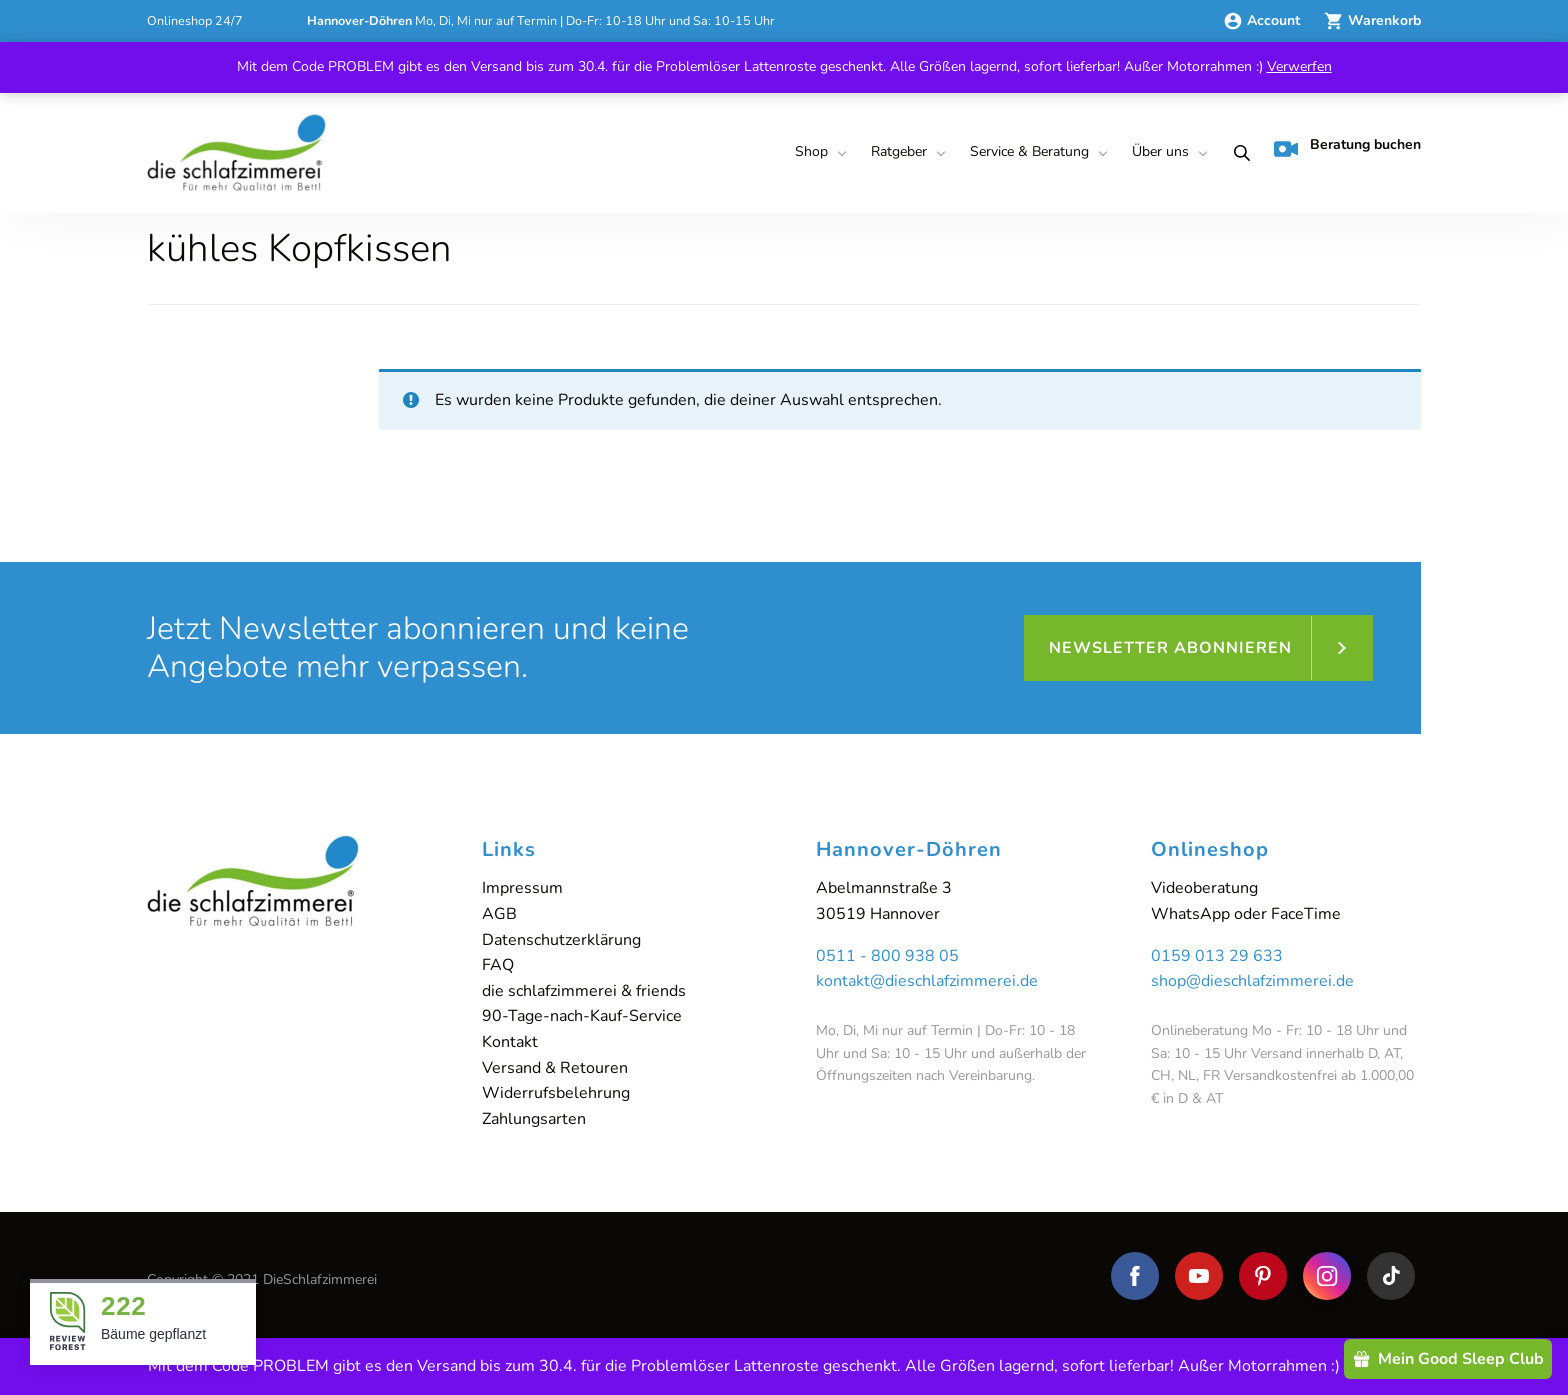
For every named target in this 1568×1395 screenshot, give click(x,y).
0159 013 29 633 (1217, 956)
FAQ (498, 965)
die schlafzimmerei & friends (584, 991)
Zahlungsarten (534, 1119)
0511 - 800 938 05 (887, 956)
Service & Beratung (1029, 151)
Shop (811, 151)
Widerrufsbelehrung (556, 1093)
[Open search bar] (1236, 153)
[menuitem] (817, 153)
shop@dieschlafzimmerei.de (1252, 981)
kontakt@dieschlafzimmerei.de (927, 981)
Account (1263, 20)
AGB (499, 914)
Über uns (1160, 151)
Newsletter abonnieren (1170, 648)
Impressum (522, 888)
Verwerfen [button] (1299, 66)
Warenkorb (1372, 20)
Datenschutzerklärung (561, 940)
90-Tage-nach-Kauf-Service (582, 1016)
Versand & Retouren (555, 1068)
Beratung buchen (1347, 148)
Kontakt (510, 1042)
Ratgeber (899, 151)
